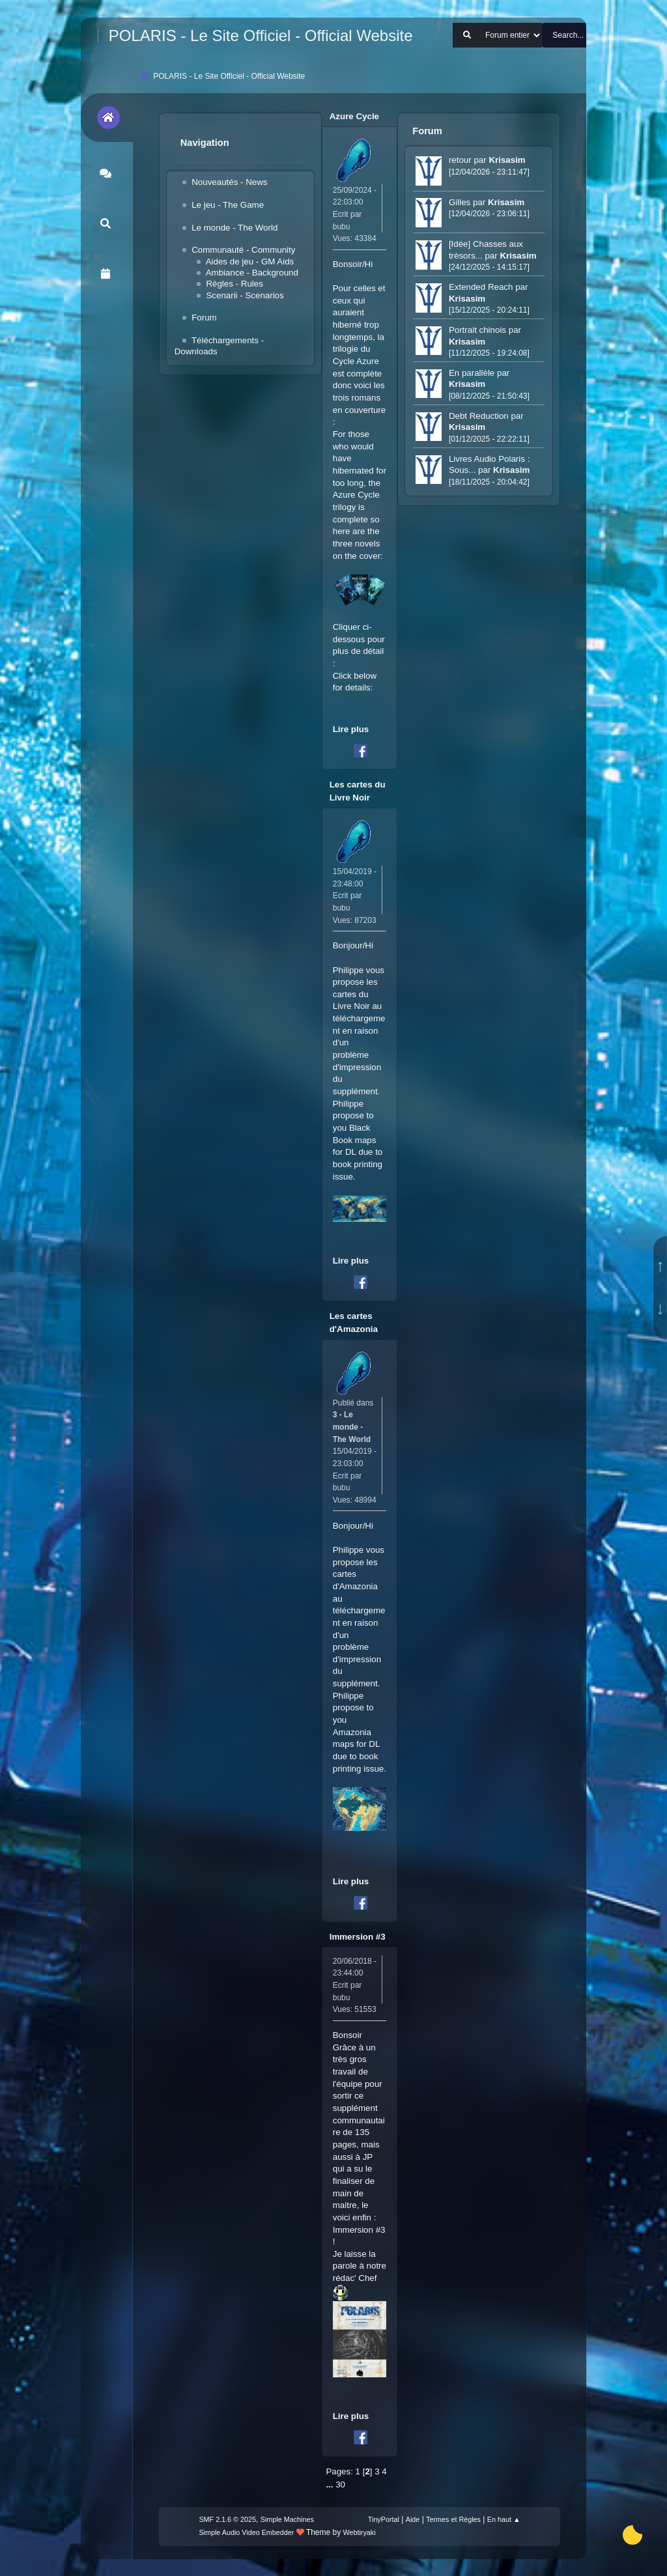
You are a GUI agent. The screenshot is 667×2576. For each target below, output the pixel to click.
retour (461, 160)
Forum (204, 317)
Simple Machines (287, 2519)
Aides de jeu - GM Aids (250, 261)
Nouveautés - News (229, 182)
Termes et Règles (453, 2519)
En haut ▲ (503, 2519)
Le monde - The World (234, 228)
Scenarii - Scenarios (244, 295)
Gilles (459, 202)
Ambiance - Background (252, 272)
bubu (341, 226)
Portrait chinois (477, 330)
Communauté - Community (243, 250)
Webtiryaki (359, 2532)
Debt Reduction (479, 416)
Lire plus (351, 729)
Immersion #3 (358, 1937)
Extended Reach (481, 287)
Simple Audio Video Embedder (246, 2532)
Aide (413, 2519)
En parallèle (471, 373)
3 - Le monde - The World (352, 1426)
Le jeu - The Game (228, 205)
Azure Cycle (354, 116)
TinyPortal (383, 2519)
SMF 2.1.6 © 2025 (227, 2519)
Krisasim (507, 160)
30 (340, 2484)
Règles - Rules (234, 284)
